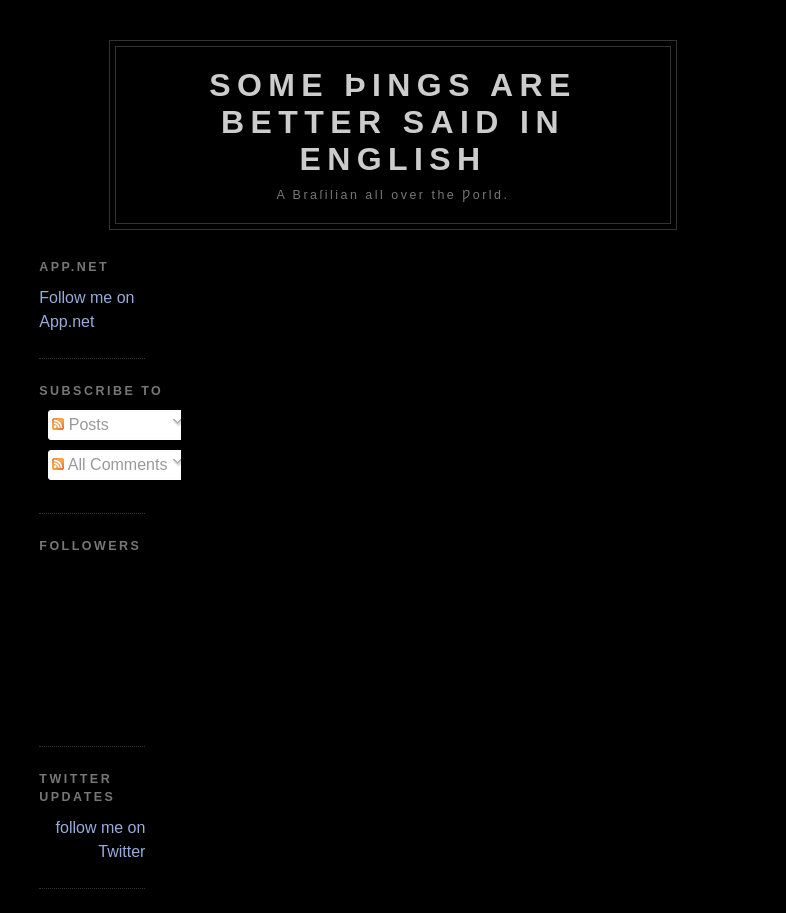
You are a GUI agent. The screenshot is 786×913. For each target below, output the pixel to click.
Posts (80, 424)
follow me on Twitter (101, 839)
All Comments (109, 464)
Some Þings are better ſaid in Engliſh (393, 122)
